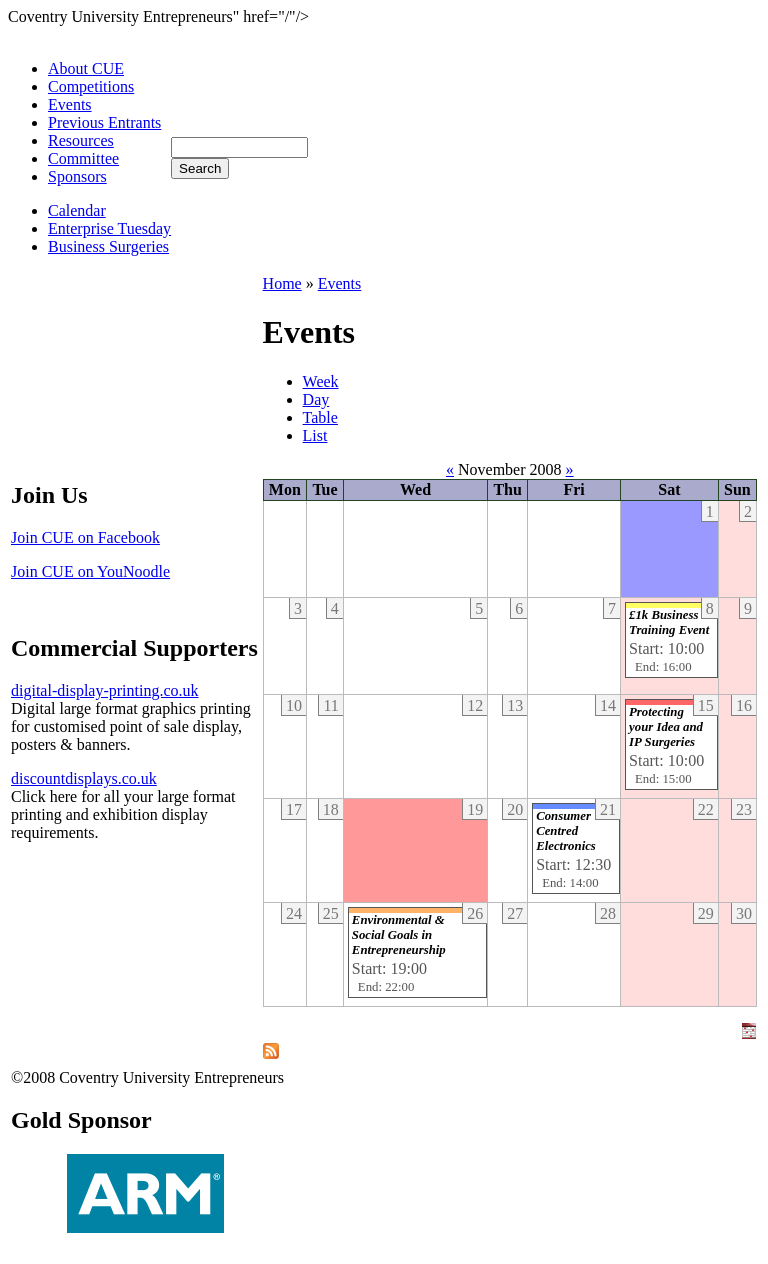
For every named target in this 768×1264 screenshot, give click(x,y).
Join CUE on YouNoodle (90, 571)
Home (282, 283)
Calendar (77, 210)
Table (320, 417)
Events (70, 104)
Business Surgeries (108, 246)
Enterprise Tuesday (109, 228)
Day (316, 399)
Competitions (91, 86)
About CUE (86, 68)
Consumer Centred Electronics (566, 831)
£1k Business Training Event (669, 622)
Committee (83, 158)
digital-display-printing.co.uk (105, 690)
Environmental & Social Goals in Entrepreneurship (399, 935)
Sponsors (77, 176)
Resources (81, 140)
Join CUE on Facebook (85, 537)
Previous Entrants (104, 122)
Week (321, 381)
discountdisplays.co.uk (84, 778)
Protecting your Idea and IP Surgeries (666, 727)
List (315, 435)
